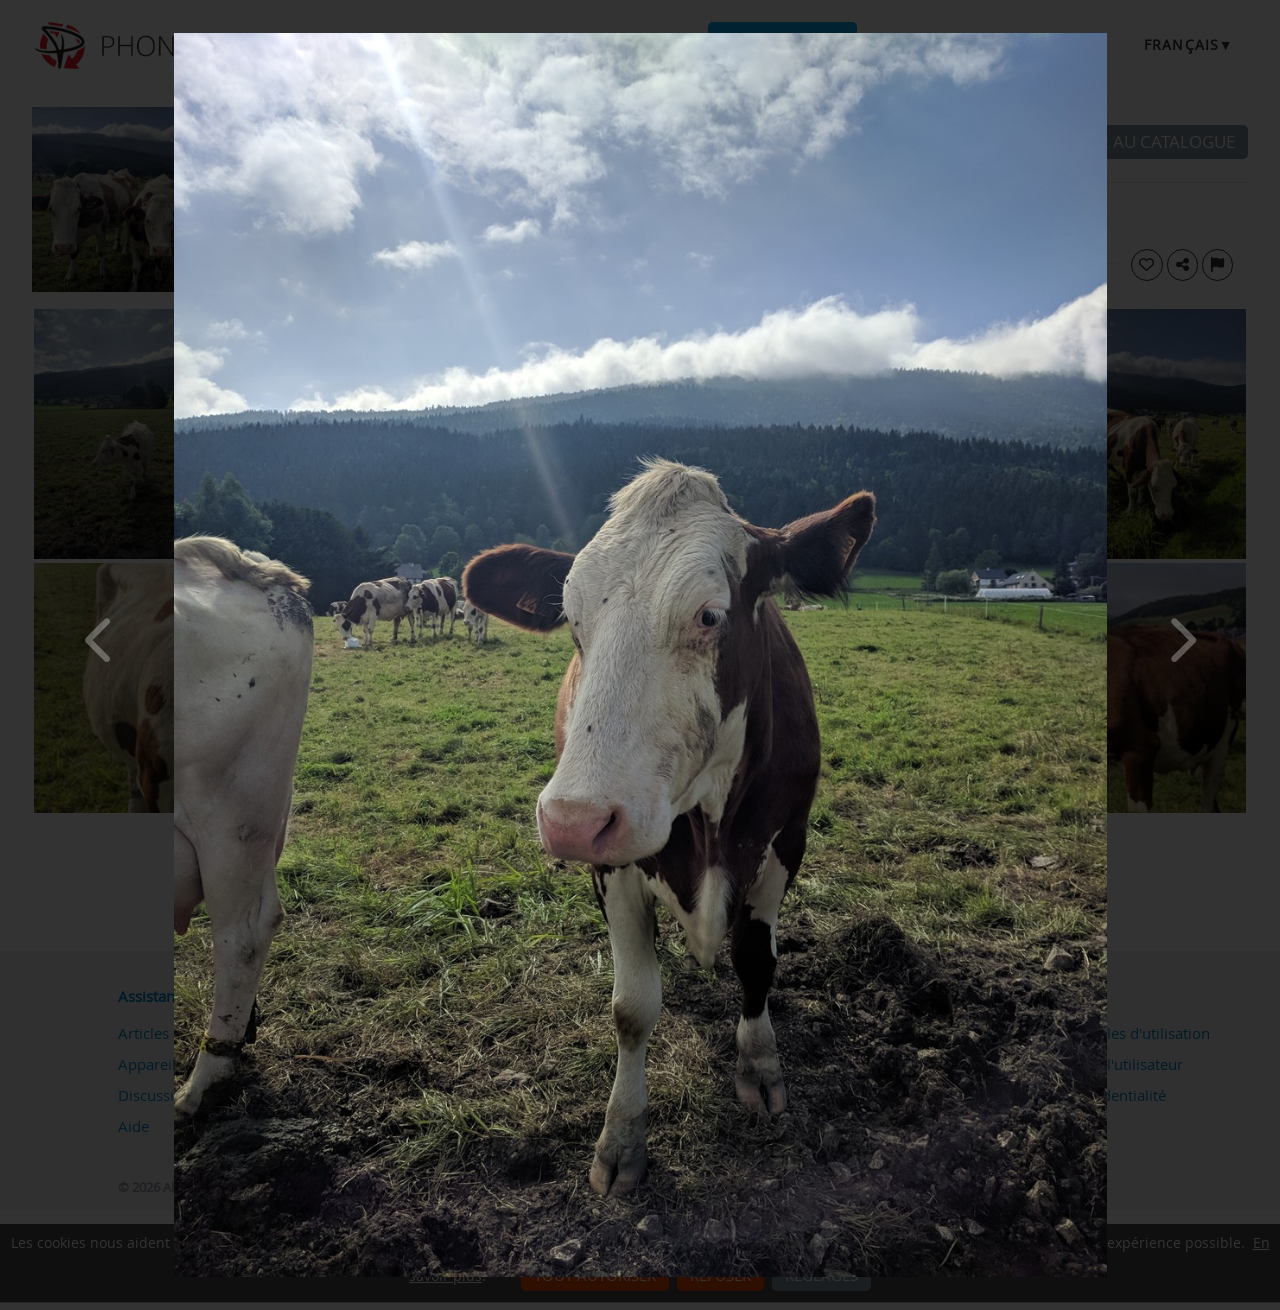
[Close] (1102, 38)
